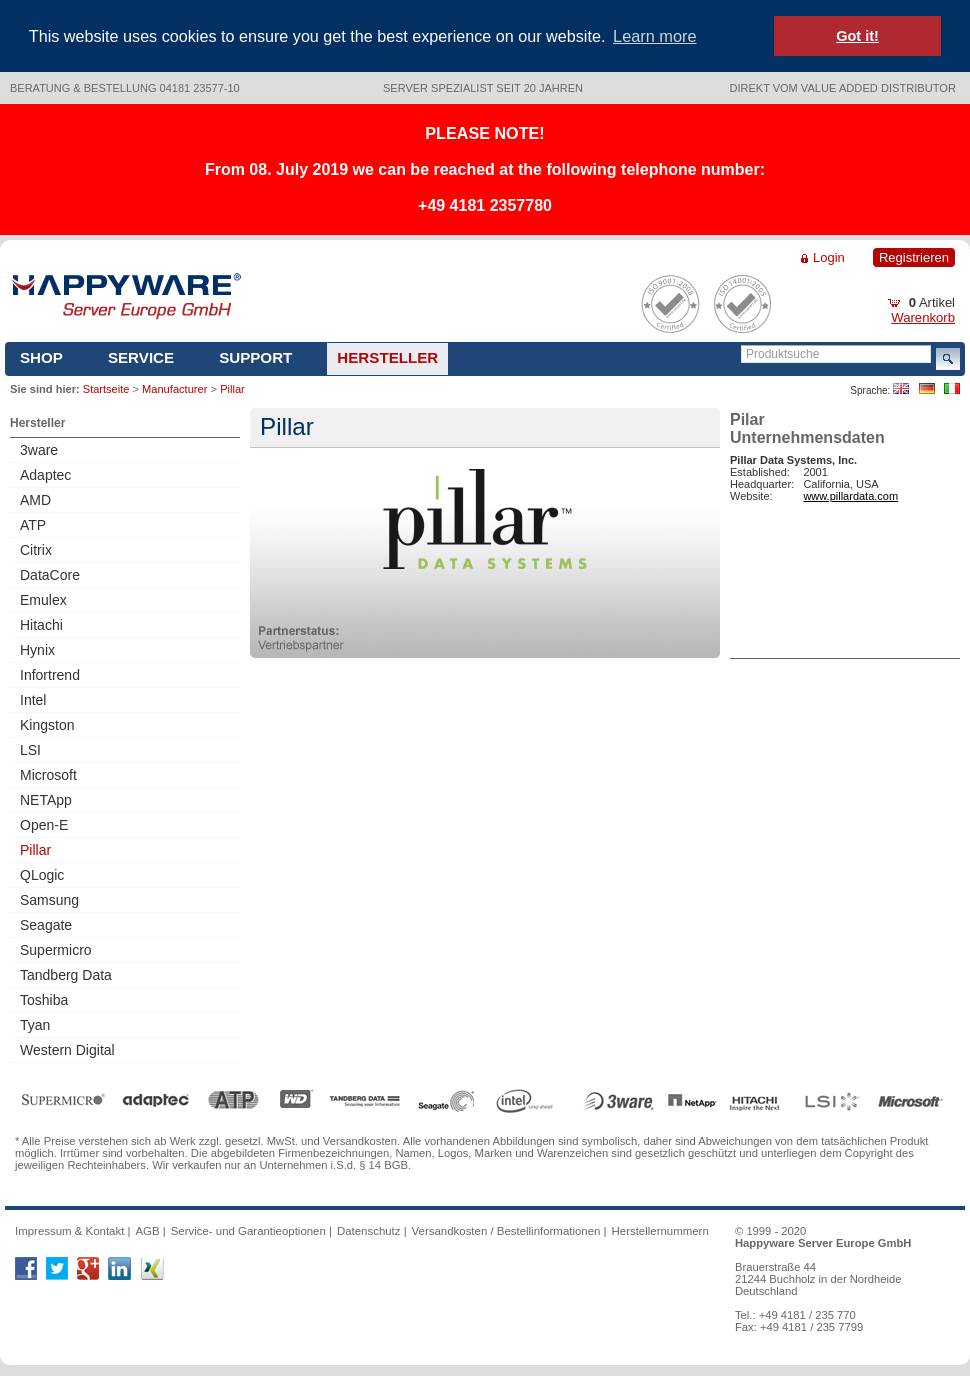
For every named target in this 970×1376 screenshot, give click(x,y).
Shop (41, 357)
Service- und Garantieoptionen (248, 1231)
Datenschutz (369, 1231)
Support (255, 357)
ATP (33, 525)
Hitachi (41, 625)
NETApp (46, 800)
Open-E (44, 825)
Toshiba (44, 1000)
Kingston (47, 725)
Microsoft (48, 775)
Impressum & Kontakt (69, 1231)
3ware (39, 450)
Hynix (37, 650)
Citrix (36, 550)
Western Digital (67, 1050)
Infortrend (50, 675)
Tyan (35, 1025)
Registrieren (914, 257)
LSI (30, 750)
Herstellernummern (660, 1231)
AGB (147, 1231)
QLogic (42, 875)
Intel (33, 700)
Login (829, 257)
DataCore (50, 575)
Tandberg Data (66, 975)
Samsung (49, 900)
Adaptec (45, 475)
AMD (35, 500)
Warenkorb (923, 317)
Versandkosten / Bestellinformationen (506, 1231)
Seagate (46, 925)
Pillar (35, 850)
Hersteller (387, 357)
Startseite (106, 389)
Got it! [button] (857, 36)
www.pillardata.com (850, 496)
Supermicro (56, 950)
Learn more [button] (654, 36)
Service (141, 357)
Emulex (43, 600)
